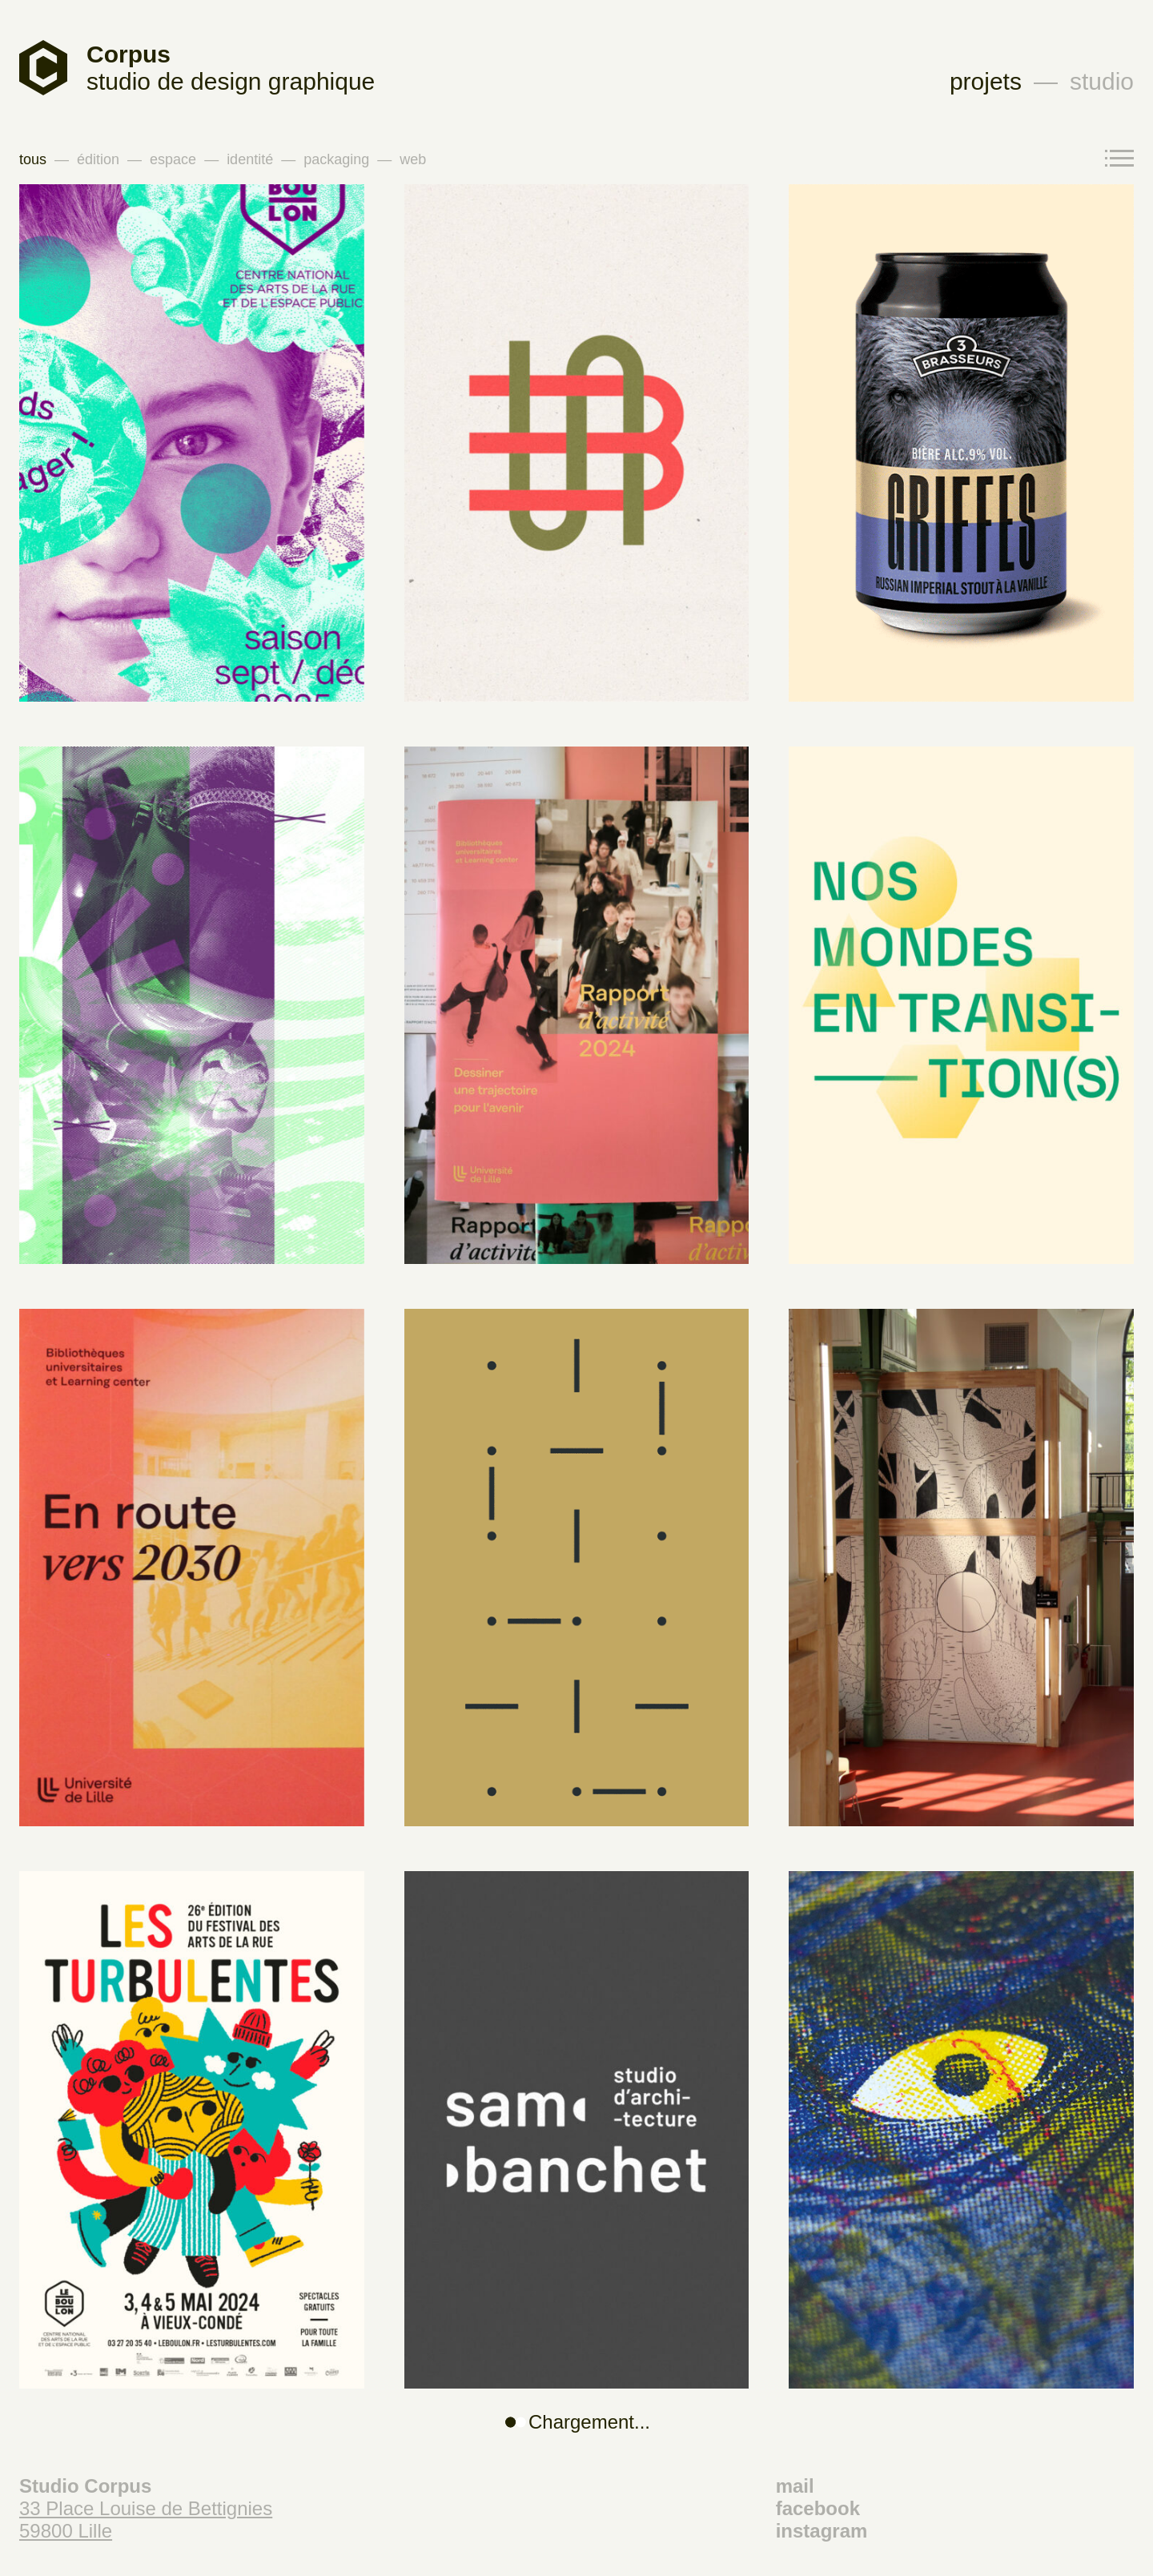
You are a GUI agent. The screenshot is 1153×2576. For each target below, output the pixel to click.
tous (32, 159)
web (413, 159)
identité (250, 159)
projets (986, 81)
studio (1102, 81)
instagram (822, 2531)
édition (98, 159)
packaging (336, 159)
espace (173, 159)
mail (795, 2486)
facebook (818, 2508)
